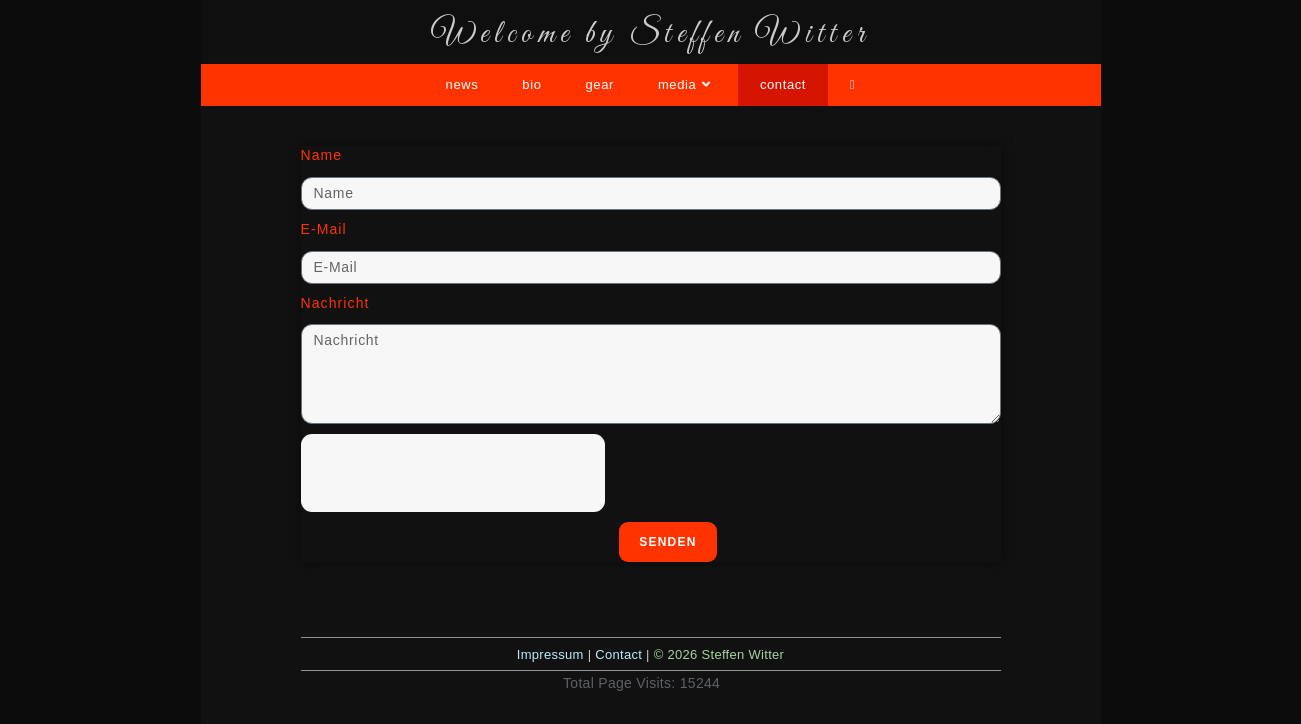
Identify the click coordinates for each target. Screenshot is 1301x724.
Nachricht (335, 303)
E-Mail (324, 229)
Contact (618, 654)
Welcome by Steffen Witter (651, 35)
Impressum (550, 654)
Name (322, 155)
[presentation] (453, 473)
